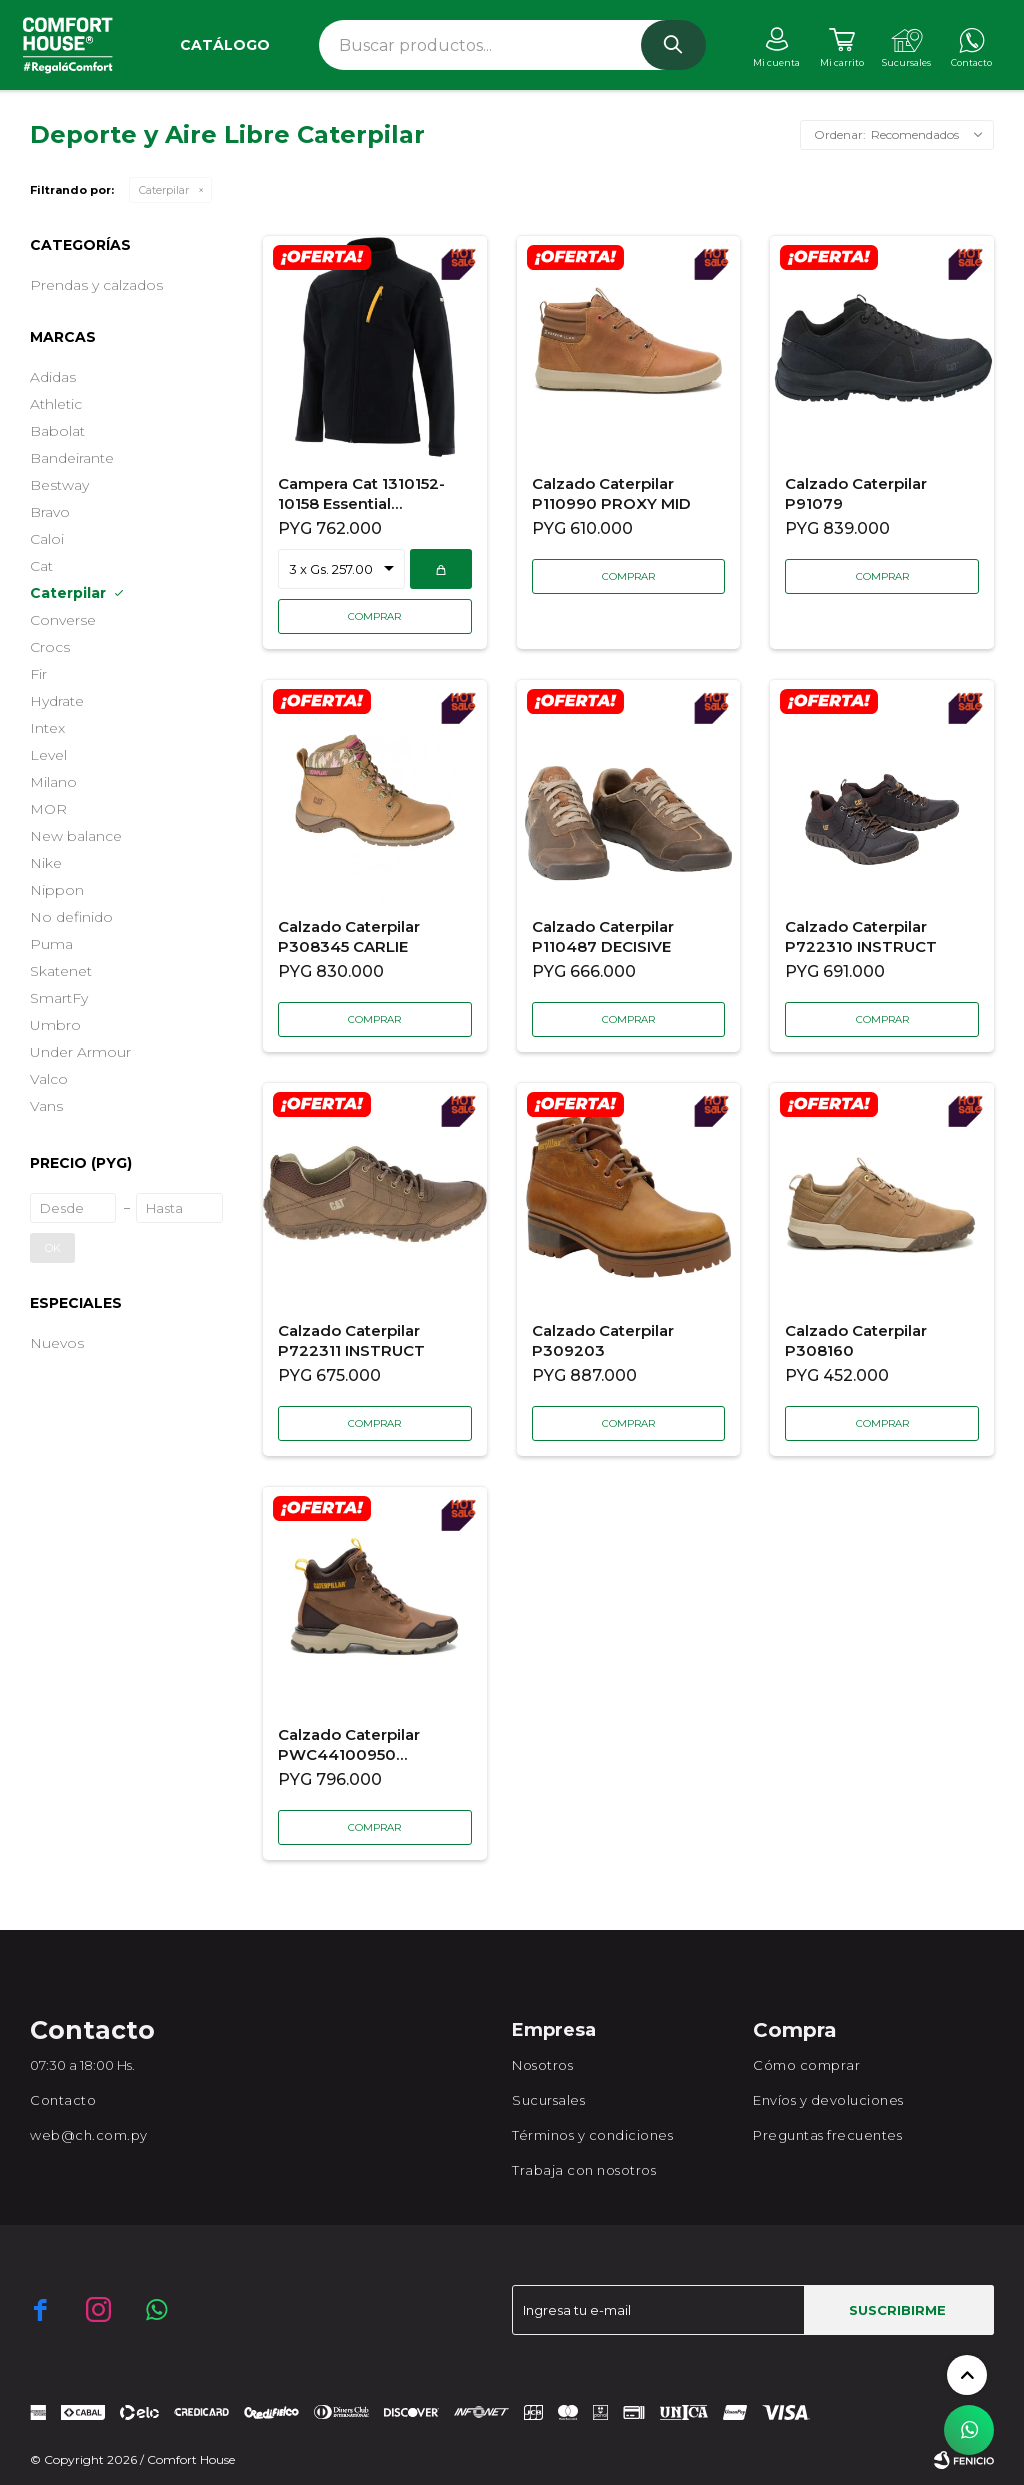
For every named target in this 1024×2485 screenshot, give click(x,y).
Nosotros (542, 2065)
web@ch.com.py (89, 2135)
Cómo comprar (806, 2065)
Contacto (63, 2100)
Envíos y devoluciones (828, 2100)
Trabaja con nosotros (584, 2170)
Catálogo (225, 45)
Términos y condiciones (592, 2135)
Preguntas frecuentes (827, 2135)
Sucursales (548, 2100)
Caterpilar (164, 190)
